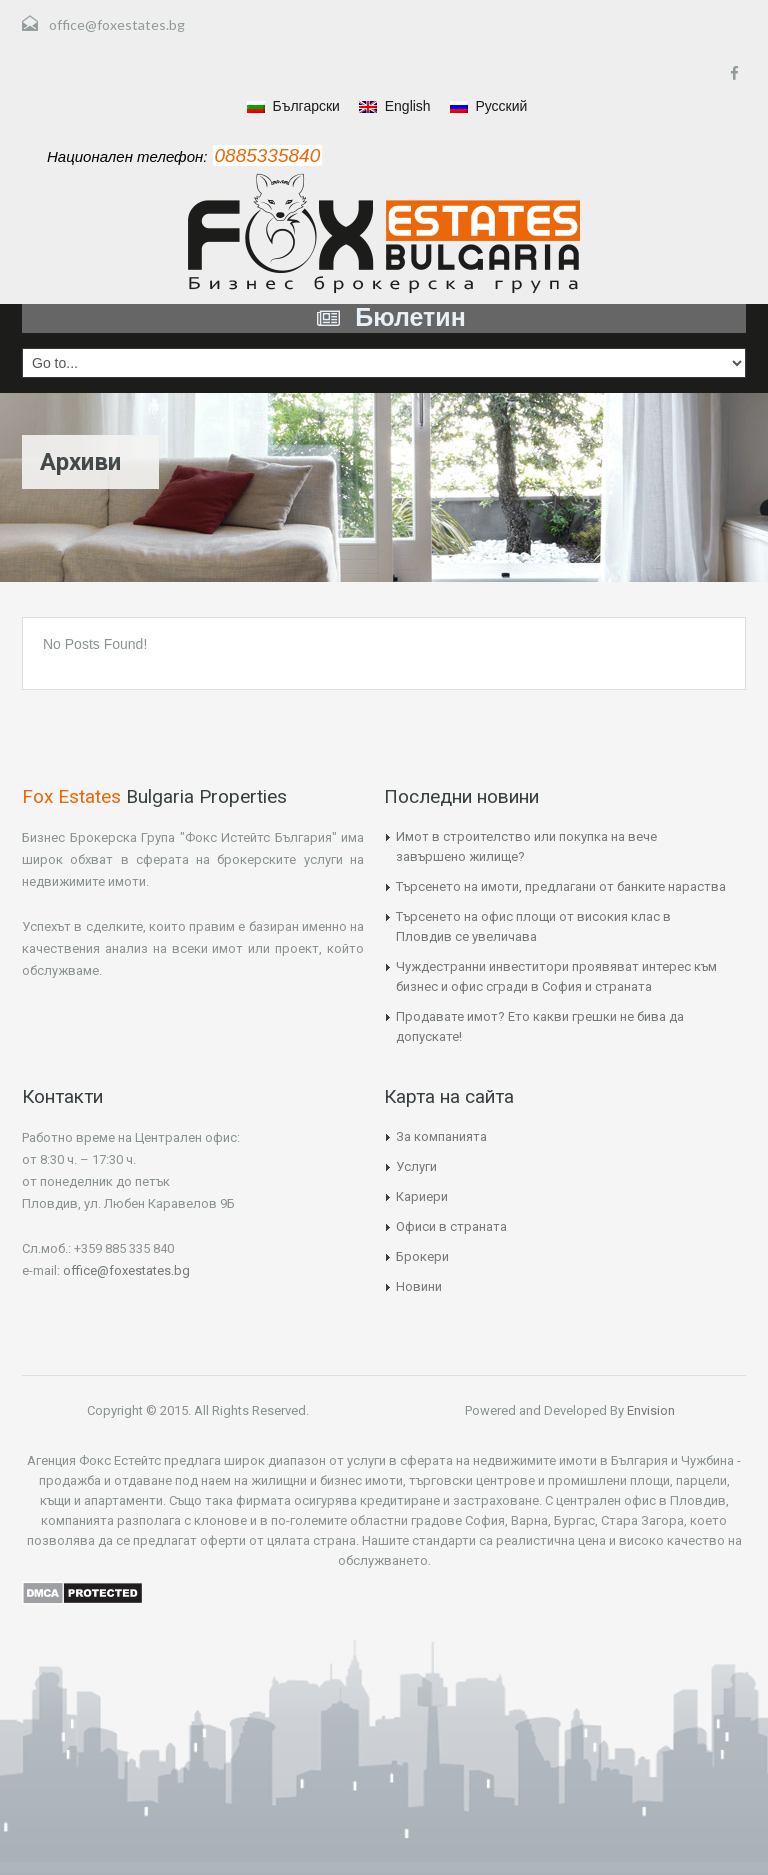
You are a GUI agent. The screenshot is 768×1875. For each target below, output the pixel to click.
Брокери (422, 1256)
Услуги (416, 1166)
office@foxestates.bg (117, 24)
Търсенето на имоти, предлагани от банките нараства (561, 886)
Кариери (422, 1196)
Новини (419, 1286)
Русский (489, 106)
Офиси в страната (451, 1226)
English (395, 106)
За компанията (441, 1136)
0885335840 (268, 155)
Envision (649, 1410)
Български (293, 106)
